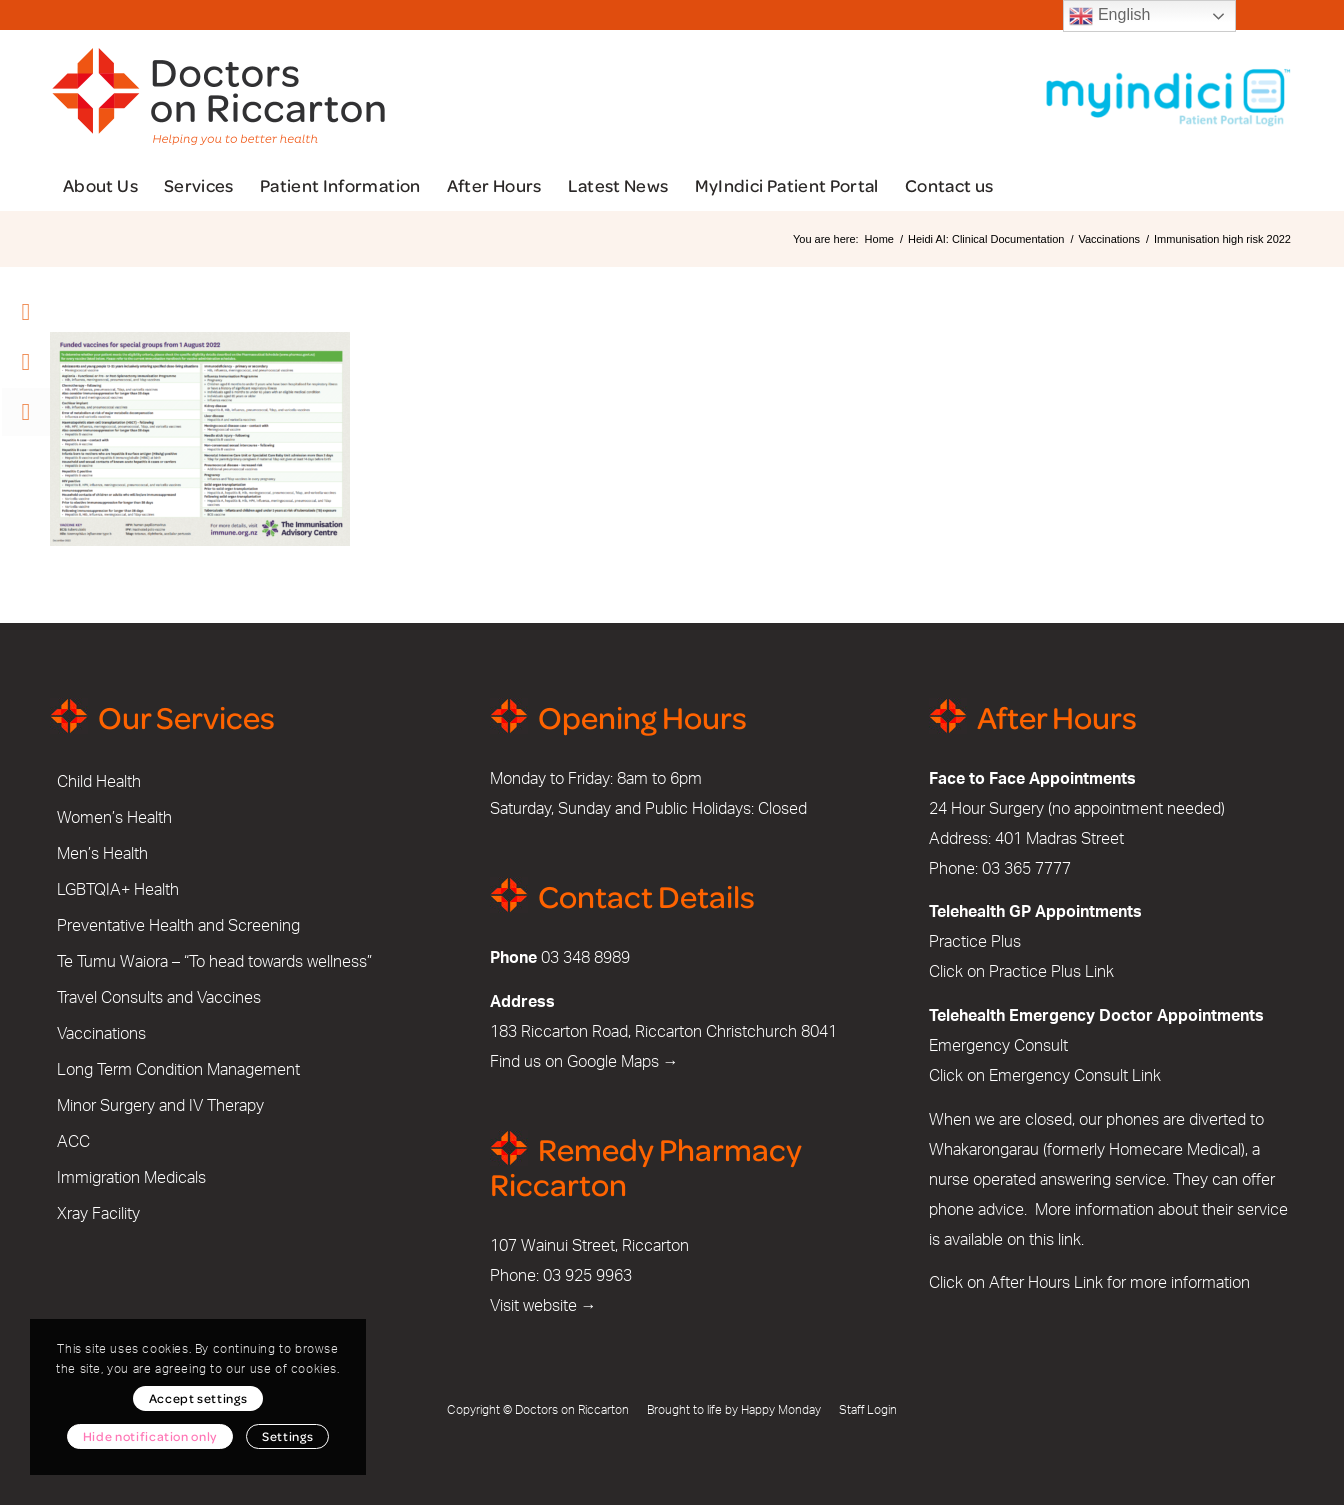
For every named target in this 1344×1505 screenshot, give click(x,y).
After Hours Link (1046, 1283)
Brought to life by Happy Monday (734, 1410)
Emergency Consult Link (1075, 1076)
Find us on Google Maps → (584, 1062)
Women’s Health (114, 818)
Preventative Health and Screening (178, 926)
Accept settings (198, 1398)
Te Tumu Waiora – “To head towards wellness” (214, 962)
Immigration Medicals (131, 1178)
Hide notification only (150, 1436)
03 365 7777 (1026, 869)
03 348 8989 (585, 958)
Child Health (99, 782)
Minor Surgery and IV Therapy (160, 1106)
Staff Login (868, 1410)
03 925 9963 (587, 1276)
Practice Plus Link (1051, 972)
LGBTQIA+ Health (118, 890)
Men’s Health (102, 854)
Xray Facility (98, 1214)
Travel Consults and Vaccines (159, 998)
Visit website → (543, 1306)
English (1109, 16)
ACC (73, 1142)
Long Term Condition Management (178, 1070)
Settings (287, 1436)
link (1069, 1240)
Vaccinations (101, 1034)
